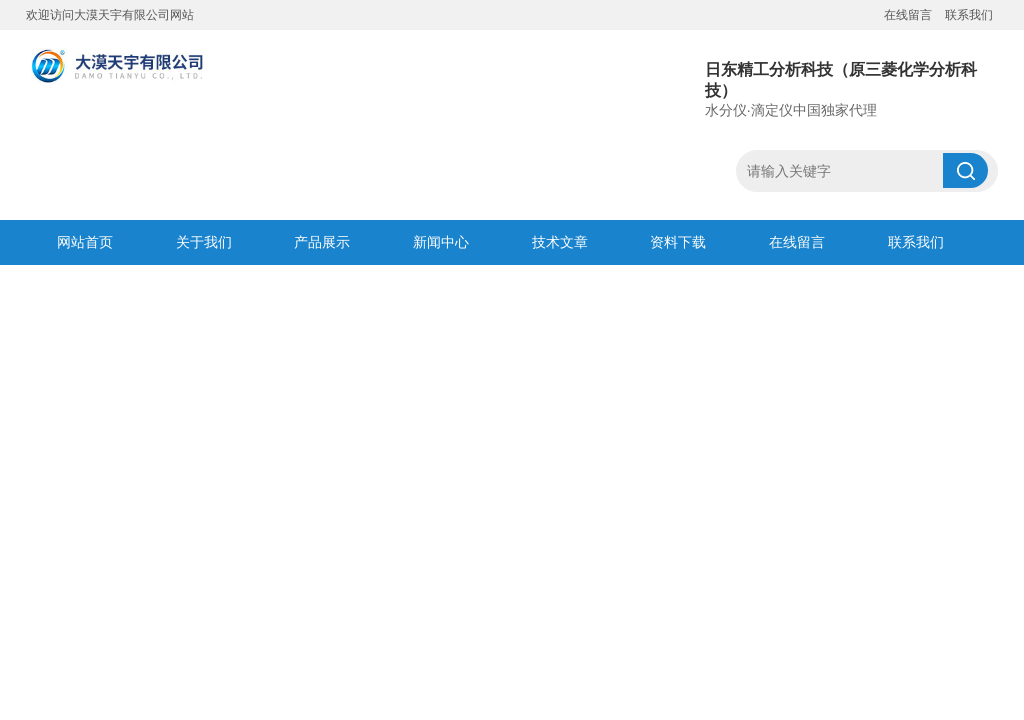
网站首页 (85, 242)
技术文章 (560, 242)
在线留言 (908, 15)
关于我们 (204, 242)
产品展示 (322, 242)
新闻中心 (441, 242)
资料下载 (678, 242)
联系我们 (969, 15)
